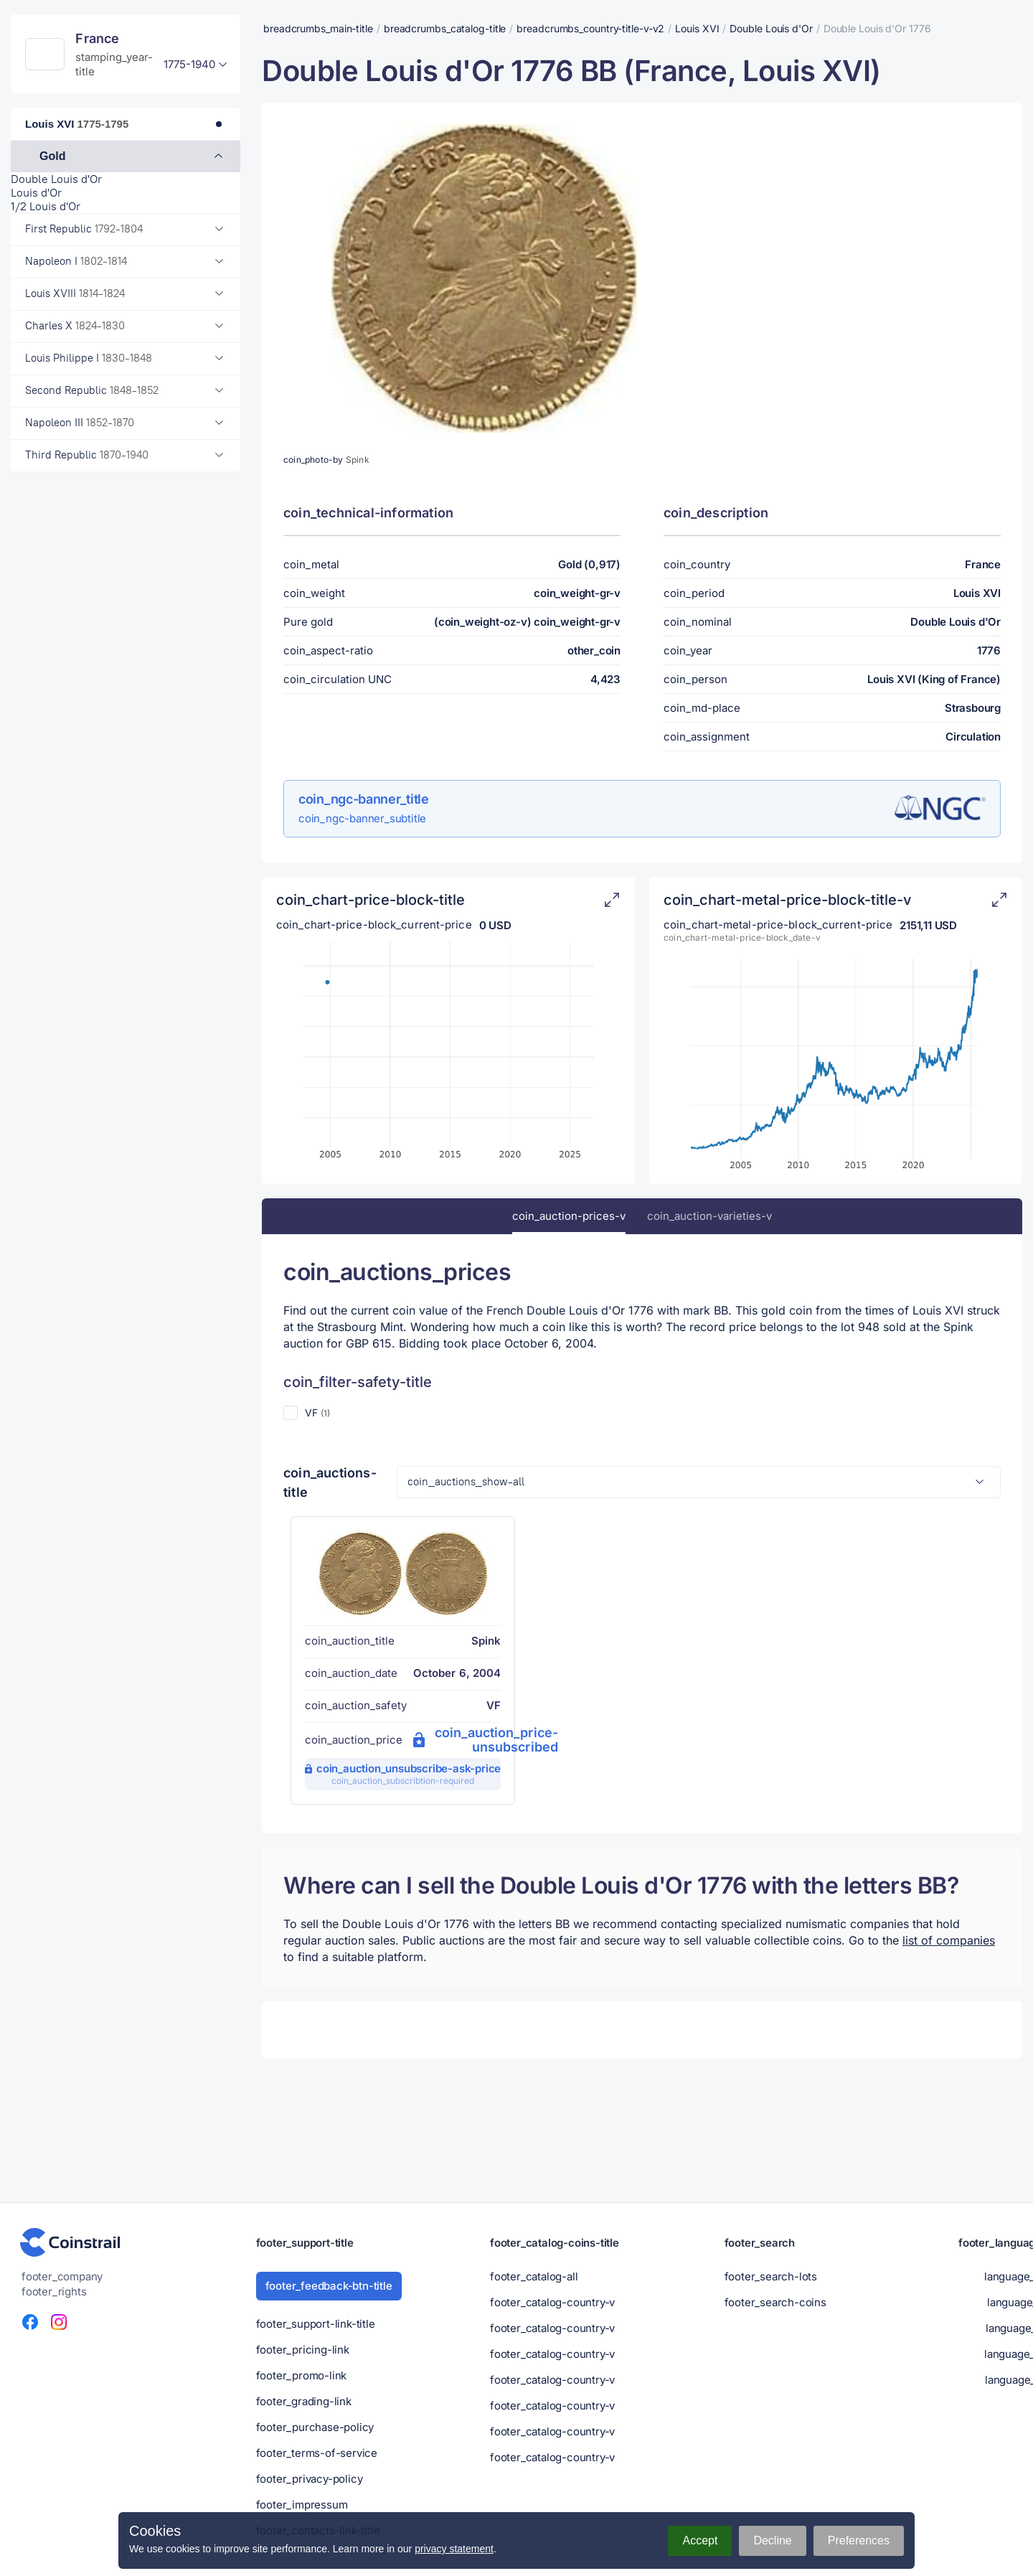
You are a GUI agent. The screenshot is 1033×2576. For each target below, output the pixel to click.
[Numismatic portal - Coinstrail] (70, 2242)
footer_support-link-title (315, 2324)
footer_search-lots (771, 2276)
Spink (357, 459)
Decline (772, 2540)
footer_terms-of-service (316, 2453)
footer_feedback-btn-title (328, 2286)
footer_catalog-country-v (552, 2302)
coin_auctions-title (330, 1482)
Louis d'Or (36, 192)
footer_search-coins (775, 2302)
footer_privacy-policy (309, 2479)
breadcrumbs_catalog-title (445, 28)
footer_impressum (302, 2504)
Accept (699, 2540)
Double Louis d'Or (56, 179)
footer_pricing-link (302, 2349)
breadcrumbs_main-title (318, 28)
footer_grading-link (304, 2401)
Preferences (859, 2540)
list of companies (948, 1940)
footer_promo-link (301, 2375)
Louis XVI (697, 28)
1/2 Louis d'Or (45, 206)
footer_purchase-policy (315, 2427)
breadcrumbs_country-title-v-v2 (590, 28)
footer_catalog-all (533, 2276)
